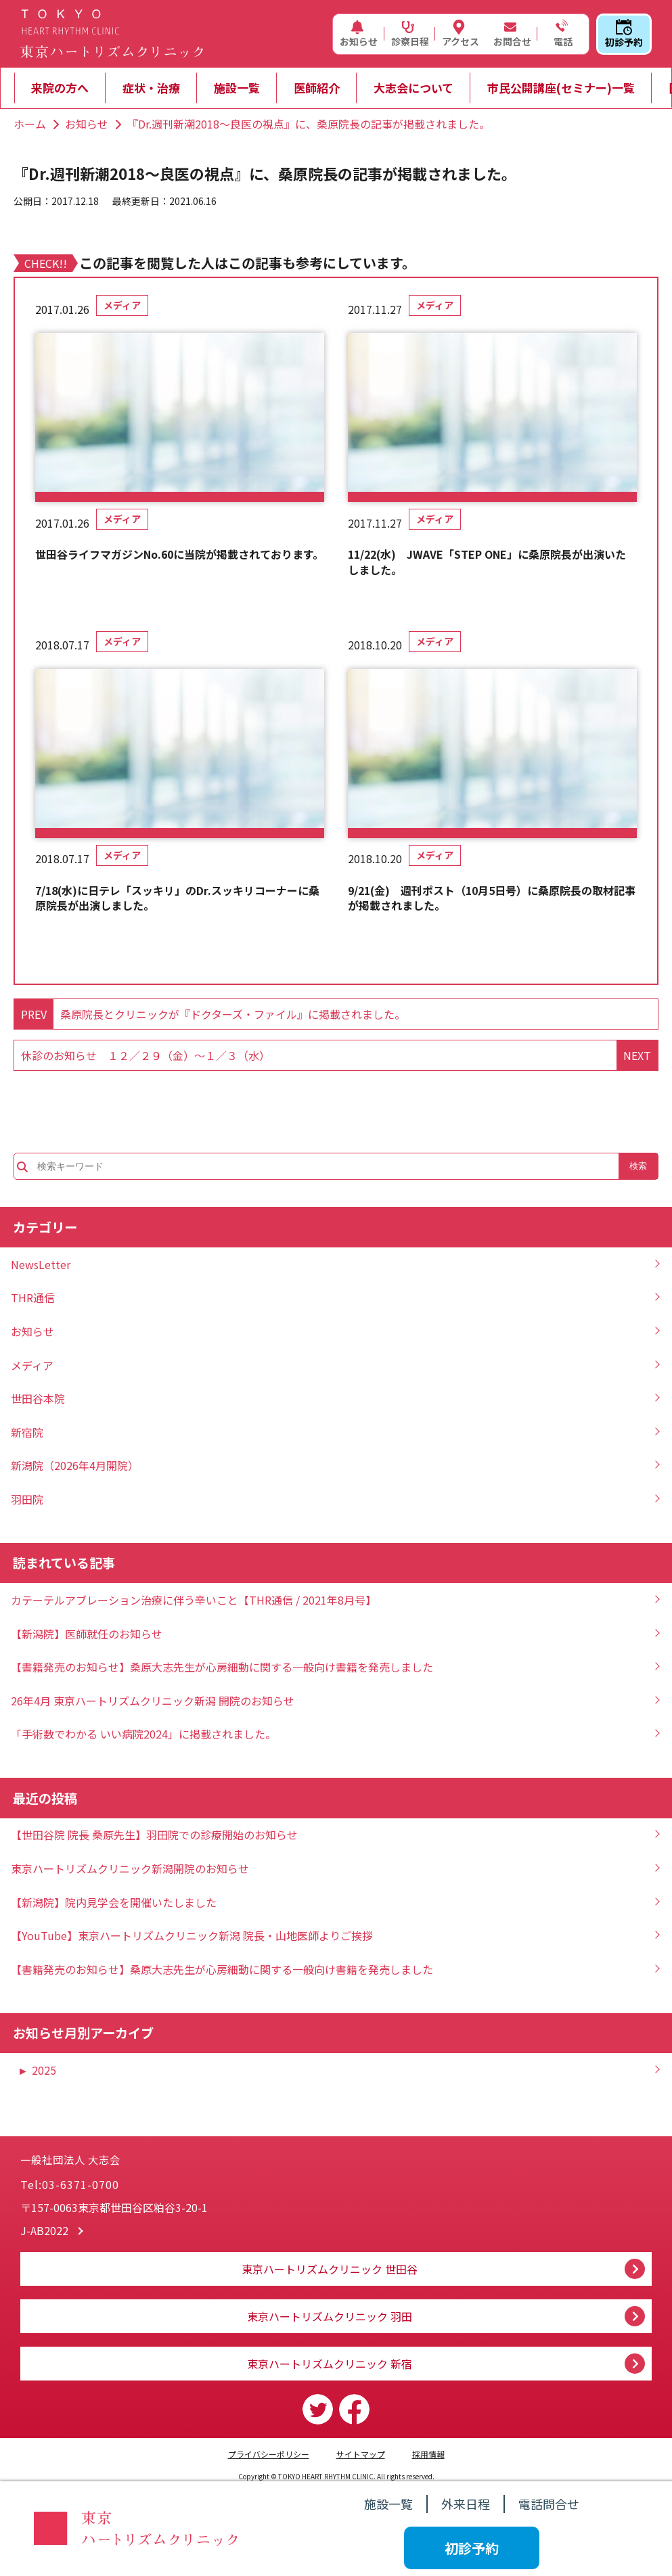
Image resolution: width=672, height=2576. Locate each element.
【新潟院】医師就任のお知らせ (86, 1634)
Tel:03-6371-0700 (69, 2184)
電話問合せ (548, 2503)
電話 (561, 34)
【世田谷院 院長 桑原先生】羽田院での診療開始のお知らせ (154, 1834)
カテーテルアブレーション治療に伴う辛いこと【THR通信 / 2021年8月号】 (193, 1600)
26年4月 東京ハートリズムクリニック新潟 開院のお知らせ (152, 1701)
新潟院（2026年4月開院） (75, 1465)
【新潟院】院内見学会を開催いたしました (114, 1902)
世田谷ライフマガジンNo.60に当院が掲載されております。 (179, 554)
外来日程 (465, 2503)
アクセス (460, 34)
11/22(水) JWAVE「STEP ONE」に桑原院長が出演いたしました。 (487, 562)
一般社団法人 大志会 (148, 2147)
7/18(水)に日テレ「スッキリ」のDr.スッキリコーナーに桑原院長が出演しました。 (177, 898)
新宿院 (27, 1432)
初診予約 (624, 34)
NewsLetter (40, 1264)
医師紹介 (317, 87)
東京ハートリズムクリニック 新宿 (329, 2363)
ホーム (30, 124)
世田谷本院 (38, 1398)
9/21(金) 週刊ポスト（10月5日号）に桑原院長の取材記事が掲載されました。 (491, 898)
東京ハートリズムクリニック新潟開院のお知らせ (130, 1868)
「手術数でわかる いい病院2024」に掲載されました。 (143, 1734)
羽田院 (27, 1499)
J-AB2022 (44, 2230)
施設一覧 (237, 87)
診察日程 (410, 34)
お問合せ (512, 34)
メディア (122, 305)
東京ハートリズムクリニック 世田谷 (330, 2269)
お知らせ (359, 34)
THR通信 (33, 1297)
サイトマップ (360, 2454)
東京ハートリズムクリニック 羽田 (329, 2316)
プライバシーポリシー (268, 2454)
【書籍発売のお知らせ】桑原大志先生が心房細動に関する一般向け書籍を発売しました (222, 1667)
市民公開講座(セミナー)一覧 (561, 87)
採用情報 (428, 2454)
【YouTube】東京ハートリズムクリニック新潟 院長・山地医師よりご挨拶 (192, 1935)
